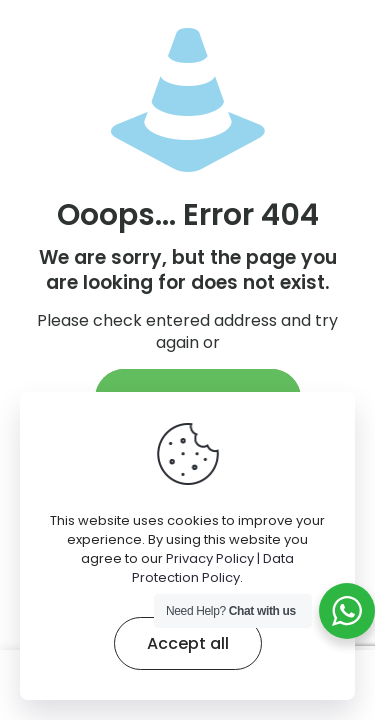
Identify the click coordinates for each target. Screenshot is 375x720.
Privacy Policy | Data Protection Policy (213, 568)
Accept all (188, 643)
